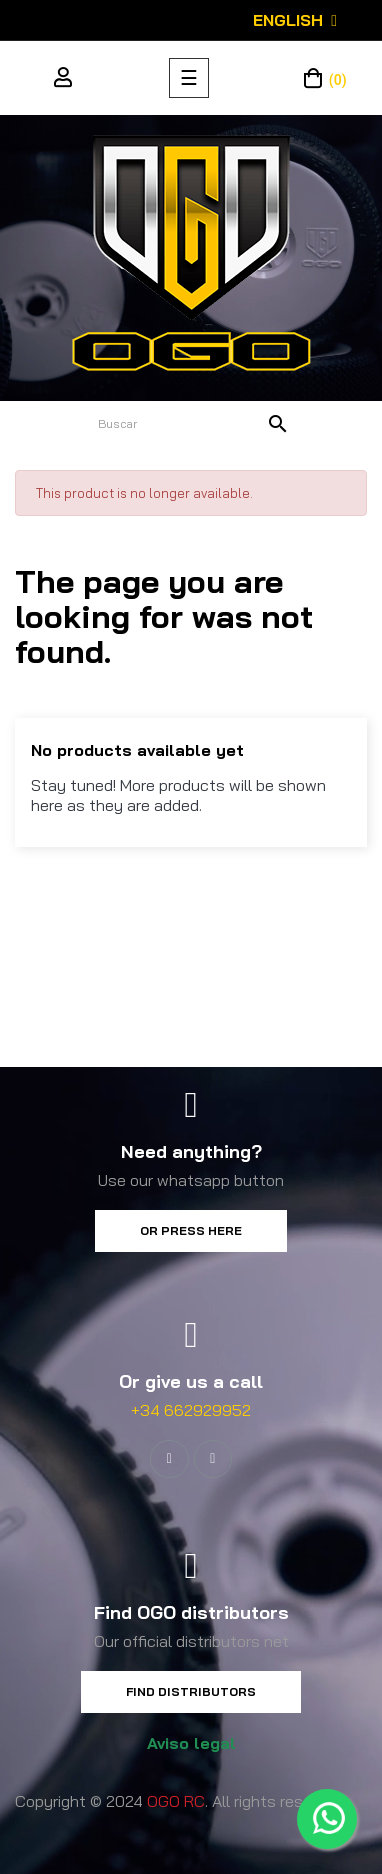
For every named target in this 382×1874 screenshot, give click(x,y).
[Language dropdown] (295, 20)
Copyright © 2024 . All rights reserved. (180, 1801)
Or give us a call (191, 1381)
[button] (191, 1231)
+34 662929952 (191, 1410)
